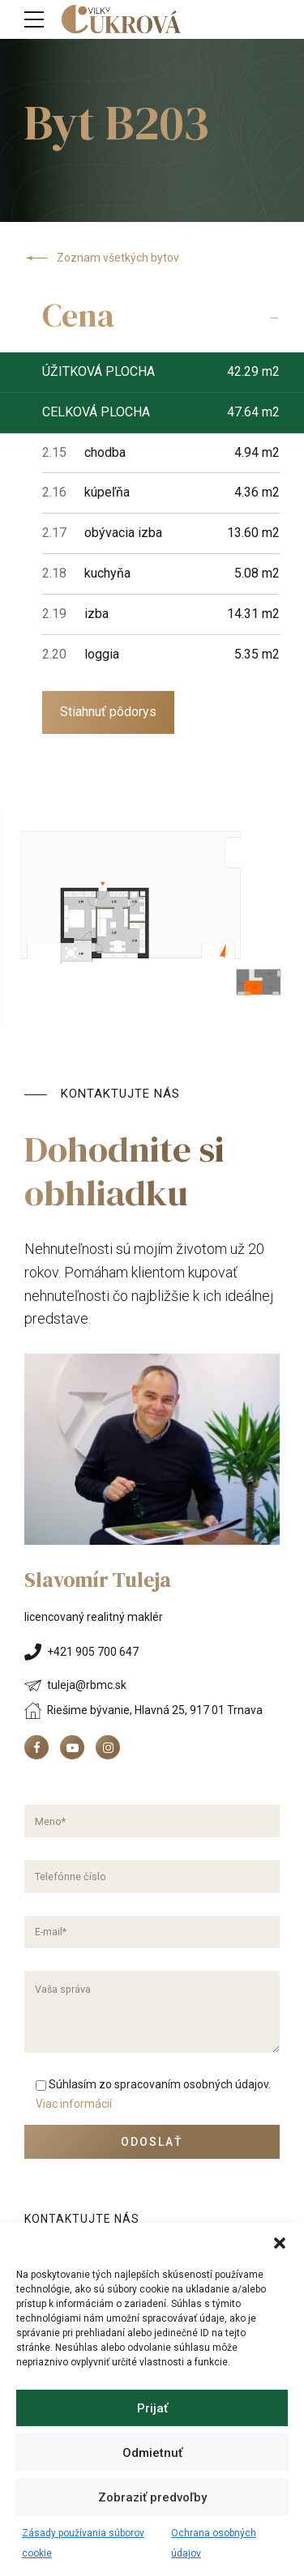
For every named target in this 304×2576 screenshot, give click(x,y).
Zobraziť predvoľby (152, 2497)
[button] (280, 2243)
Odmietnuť (152, 2453)
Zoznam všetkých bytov (101, 258)
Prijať (152, 2408)
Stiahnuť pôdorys (108, 711)
